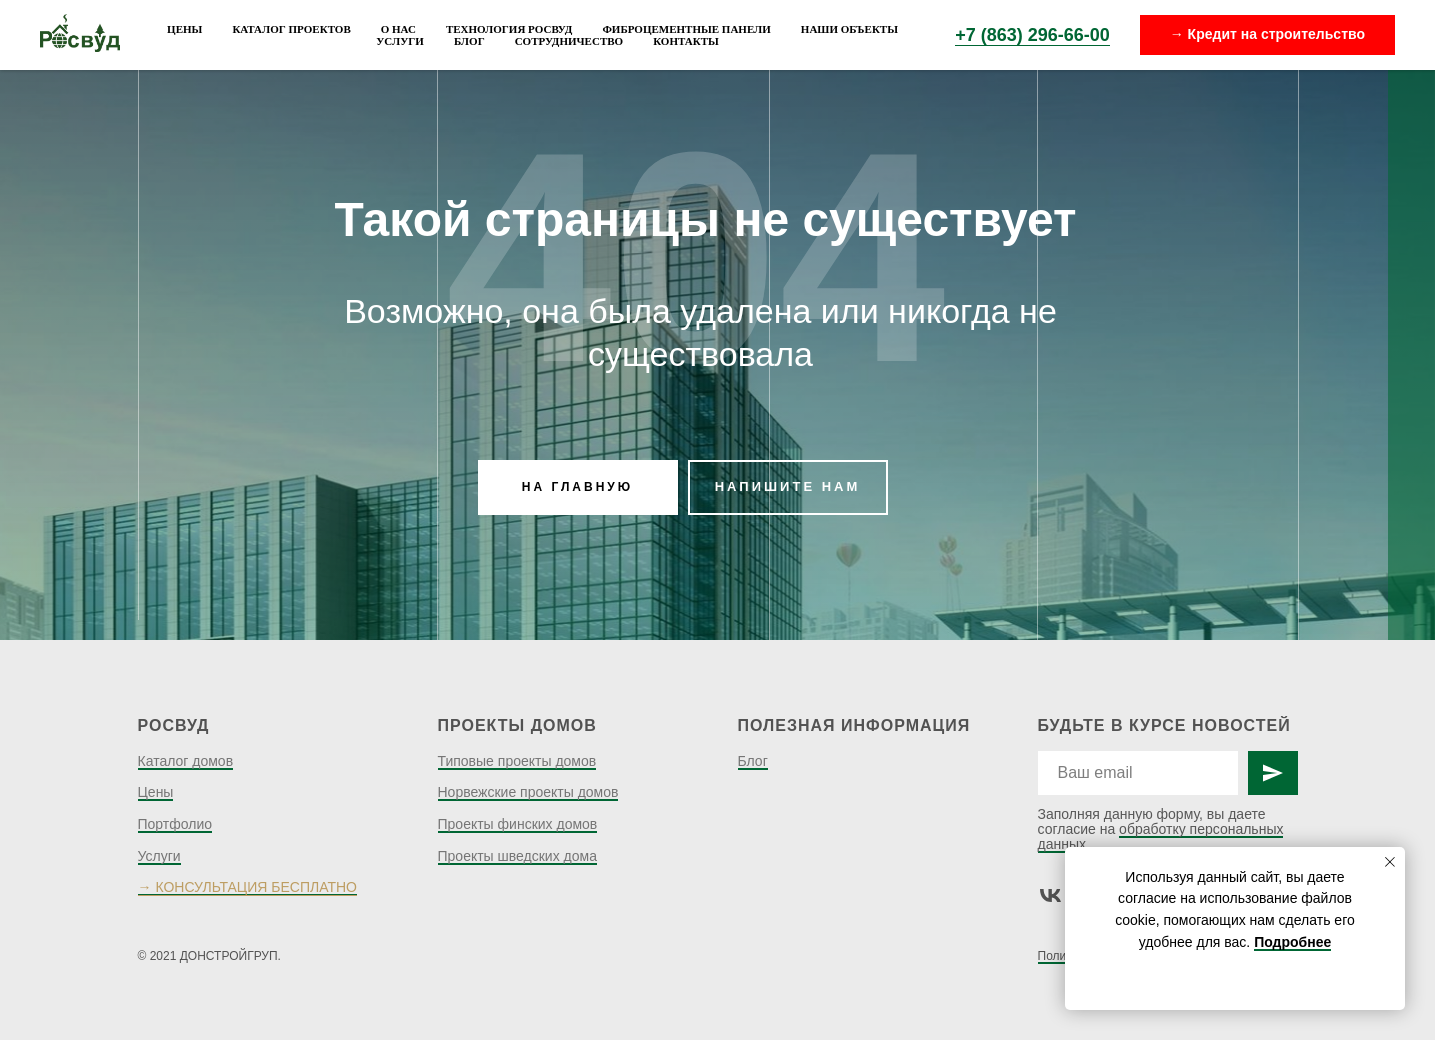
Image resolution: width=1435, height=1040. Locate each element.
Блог (469, 41)
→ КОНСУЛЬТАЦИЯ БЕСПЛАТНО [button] (247, 887)
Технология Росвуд (509, 29)
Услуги (400, 41)
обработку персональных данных (1161, 836)
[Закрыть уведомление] (1390, 862)
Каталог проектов (291, 29)
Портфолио (175, 824)
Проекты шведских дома (517, 856)
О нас (398, 29)
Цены (184, 29)
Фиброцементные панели (686, 29)
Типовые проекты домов (517, 761)
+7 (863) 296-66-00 (1032, 35)
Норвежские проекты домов (528, 792)
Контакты (686, 41)
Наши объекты (849, 29)
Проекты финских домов (518, 824)
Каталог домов (186, 761)
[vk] (1050, 895)
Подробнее (1292, 942)
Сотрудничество (569, 41)
